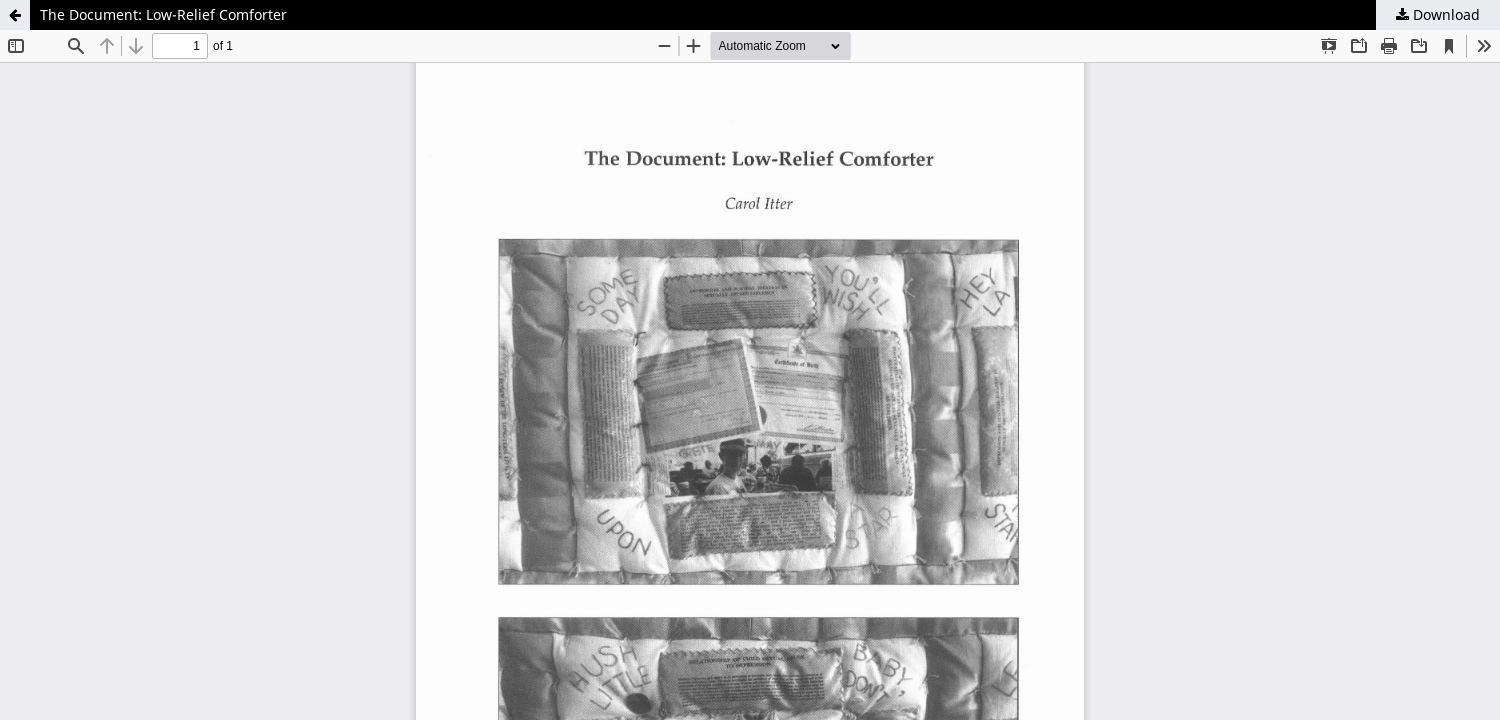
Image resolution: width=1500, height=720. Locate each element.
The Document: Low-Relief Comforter (163, 14)
